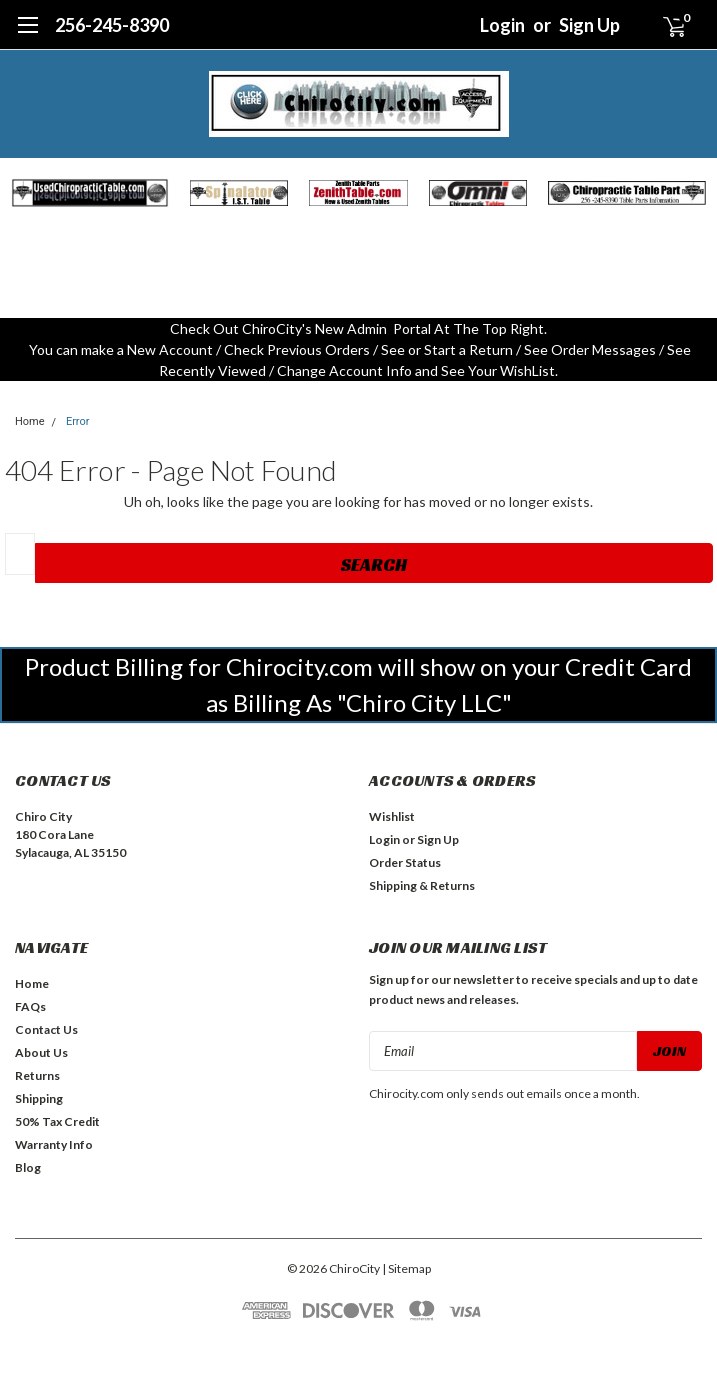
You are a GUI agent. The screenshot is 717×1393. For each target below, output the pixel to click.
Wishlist (392, 816)
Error (78, 421)
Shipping (39, 1098)
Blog (28, 1167)
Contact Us (46, 1029)
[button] (90, 193)
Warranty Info (54, 1144)
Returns (37, 1075)
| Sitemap (406, 1268)
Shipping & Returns (422, 885)
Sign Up (589, 25)
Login (502, 25)
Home (30, 421)
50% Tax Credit (57, 1121)
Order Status (405, 862)
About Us (41, 1052)
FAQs (30, 1006)
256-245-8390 (112, 25)
